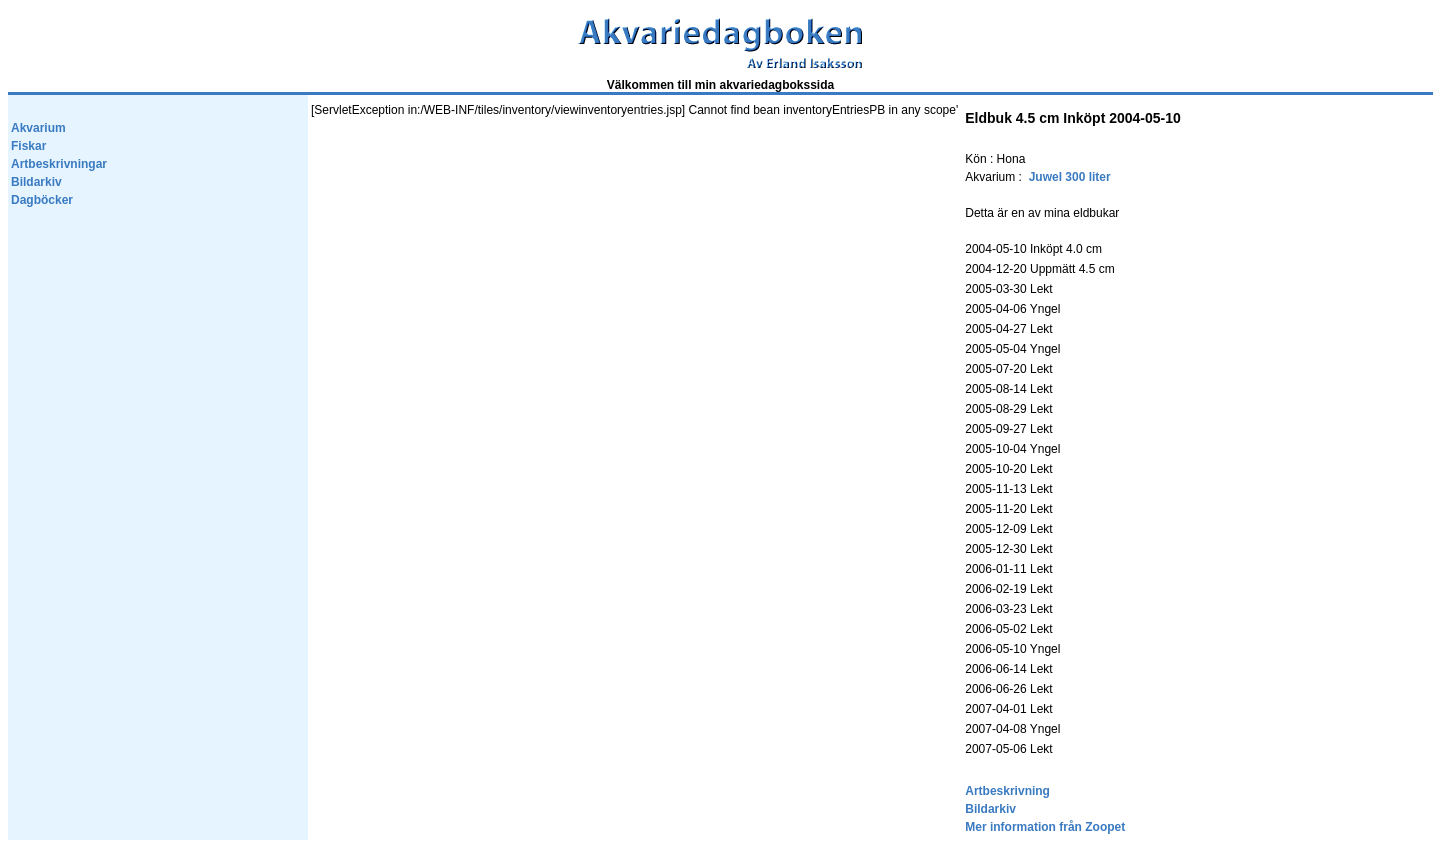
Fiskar (28, 146)
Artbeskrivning (1007, 791)
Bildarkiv (36, 182)
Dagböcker (42, 200)
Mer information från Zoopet (1045, 827)
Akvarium (38, 128)
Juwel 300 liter (1070, 177)
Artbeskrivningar (59, 164)
